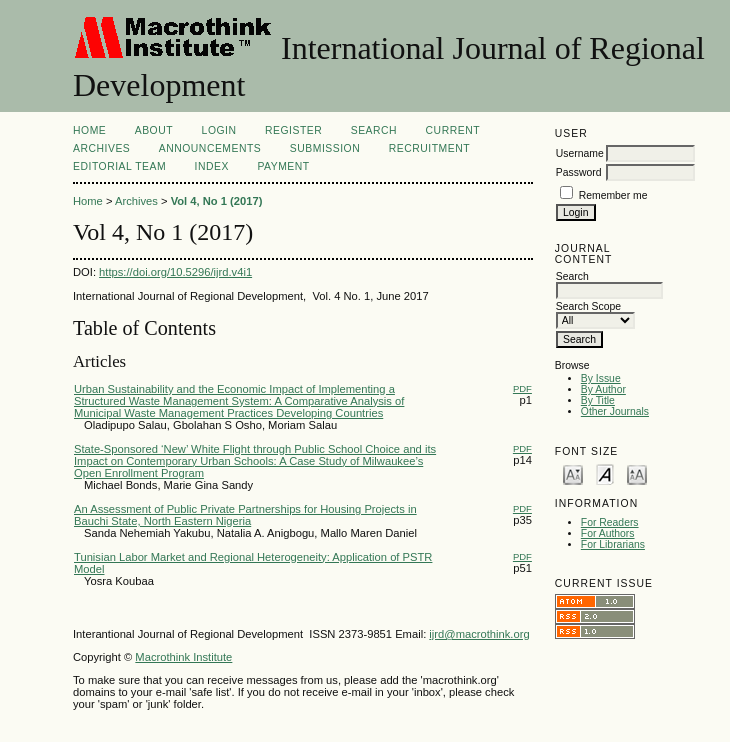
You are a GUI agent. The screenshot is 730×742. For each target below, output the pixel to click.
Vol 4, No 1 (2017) (217, 201)
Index (212, 166)
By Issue (601, 378)
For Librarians (613, 544)
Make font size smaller (573, 473)
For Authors (608, 533)
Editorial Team (119, 166)
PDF (522, 388)
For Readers (610, 522)
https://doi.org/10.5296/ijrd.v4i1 (175, 272)
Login (219, 130)
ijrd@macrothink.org (479, 634)
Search (374, 130)
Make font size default (605, 473)
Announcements (210, 148)
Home (89, 130)
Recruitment (429, 148)
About (154, 130)
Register (293, 130)
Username (580, 153)
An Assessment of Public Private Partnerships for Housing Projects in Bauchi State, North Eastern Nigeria (245, 515)
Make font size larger (637, 473)
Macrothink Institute (183, 657)
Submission (325, 148)
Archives (101, 148)
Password (579, 172)
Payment (283, 166)
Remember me (613, 195)
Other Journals (615, 411)
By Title (598, 400)
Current (453, 130)
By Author (603, 389)
